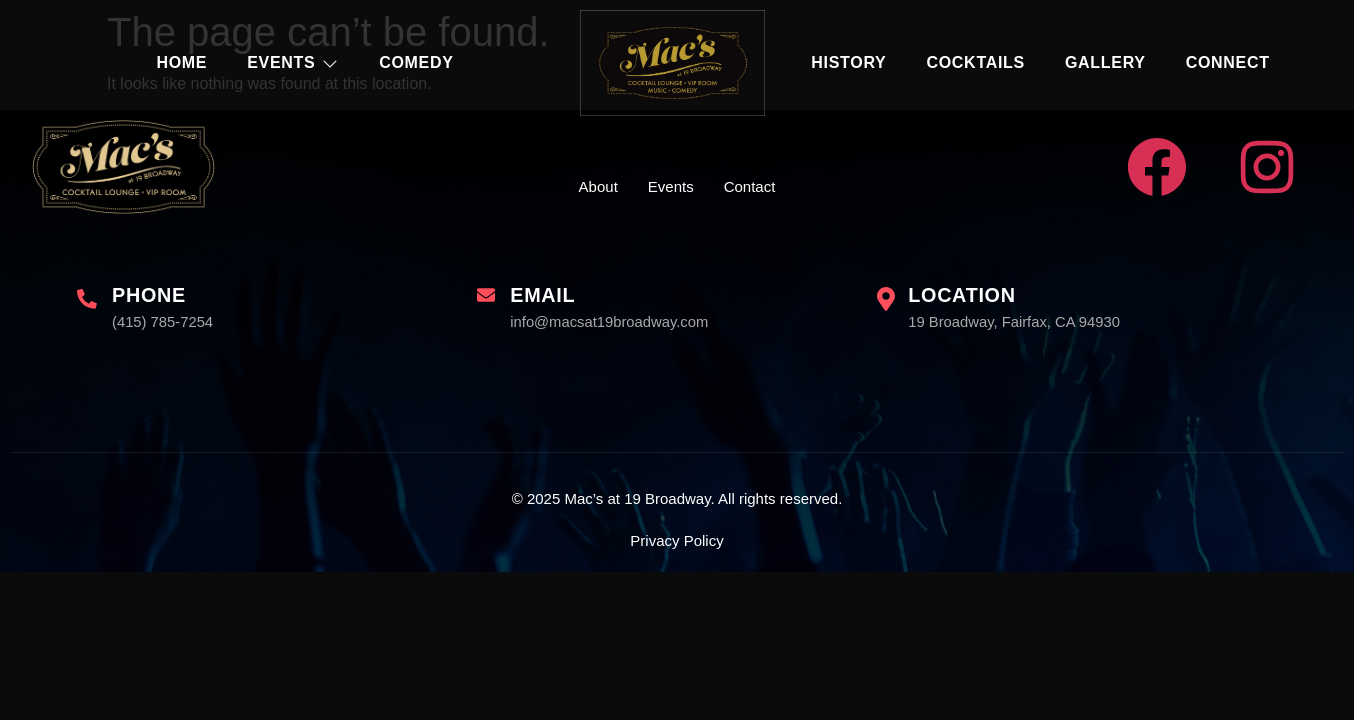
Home (181, 62)
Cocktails (975, 62)
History (848, 62)
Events (293, 62)
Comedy (416, 62)
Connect (1228, 62)
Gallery (1105, 62)
